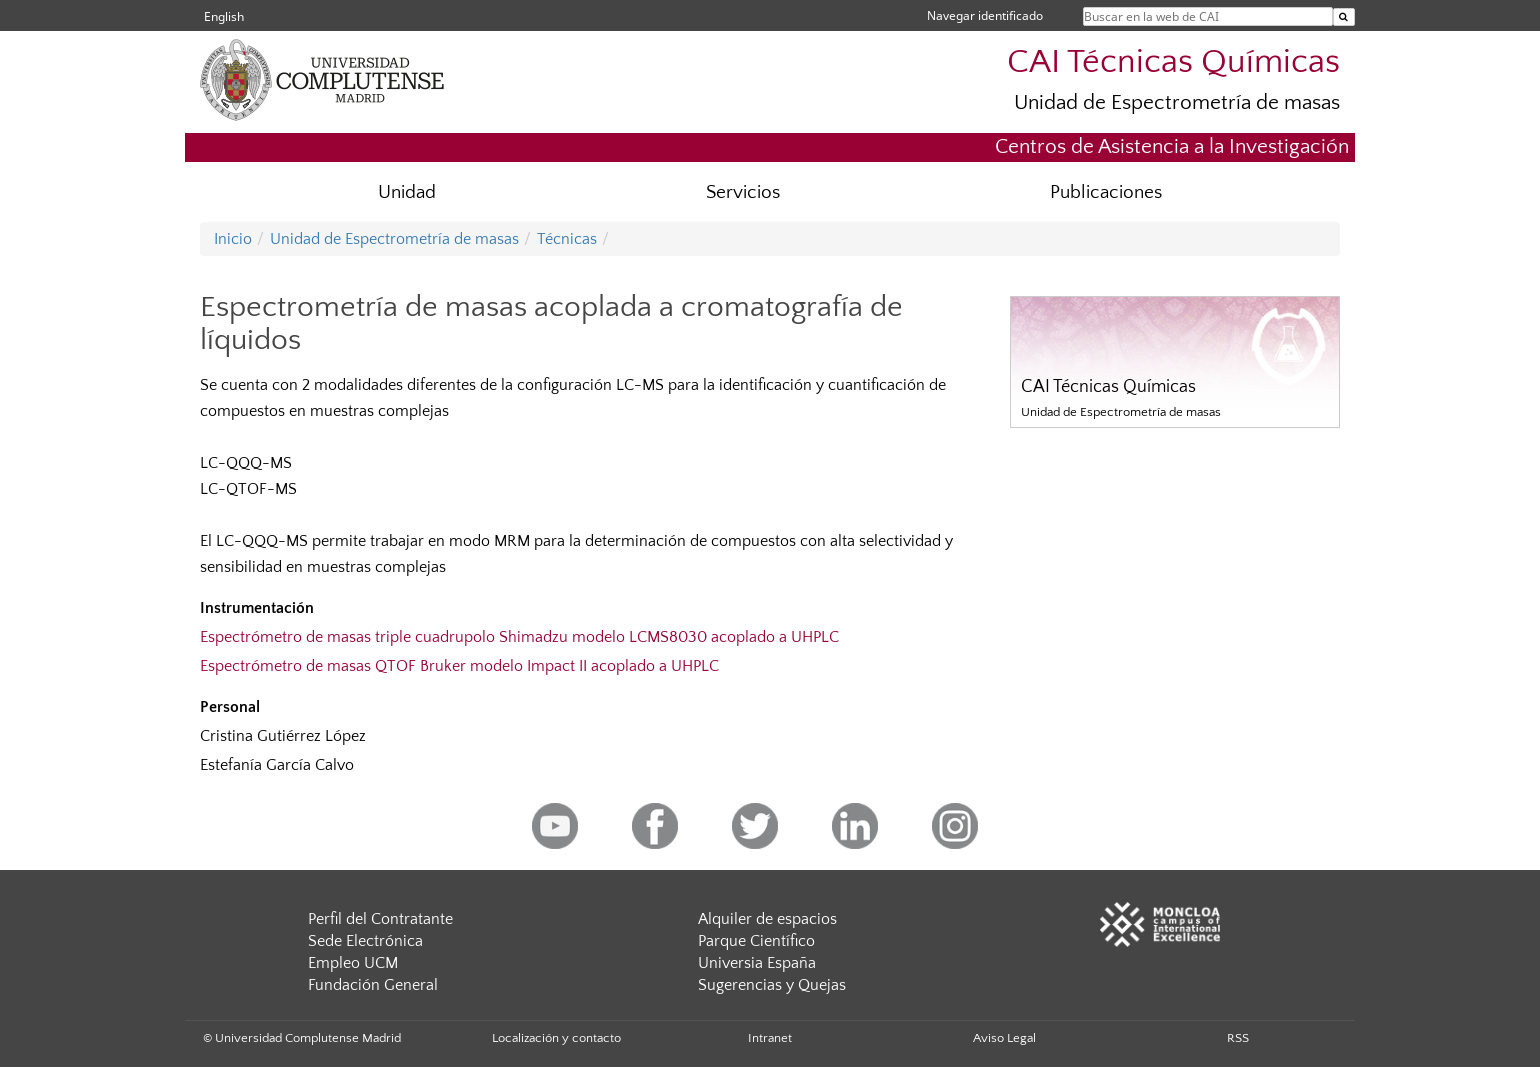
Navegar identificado (985, 15)
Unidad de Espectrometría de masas (1177, 102)
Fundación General (373, 985)
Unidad (407, 192)
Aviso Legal (1004, 1038)
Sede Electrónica (365, 941)
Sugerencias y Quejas (772, 985)
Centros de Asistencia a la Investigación (1172, 146)
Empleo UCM (353, 963)
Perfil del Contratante (380, 919)
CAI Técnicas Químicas (1173, 62)
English (224, 16)
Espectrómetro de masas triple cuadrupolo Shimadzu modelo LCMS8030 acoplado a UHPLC (519, 637)
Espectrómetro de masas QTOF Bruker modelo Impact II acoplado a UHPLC (459, 666)
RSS (1238, 1038)
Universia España (757, 963)
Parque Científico (756, 941)
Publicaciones (1106, 192)
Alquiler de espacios (767, 919)
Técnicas (567, 239)
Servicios (743, 192)
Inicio (233, 239)
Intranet (770, 1038)
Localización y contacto (556, 1038)
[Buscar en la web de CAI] (1344, 17)
